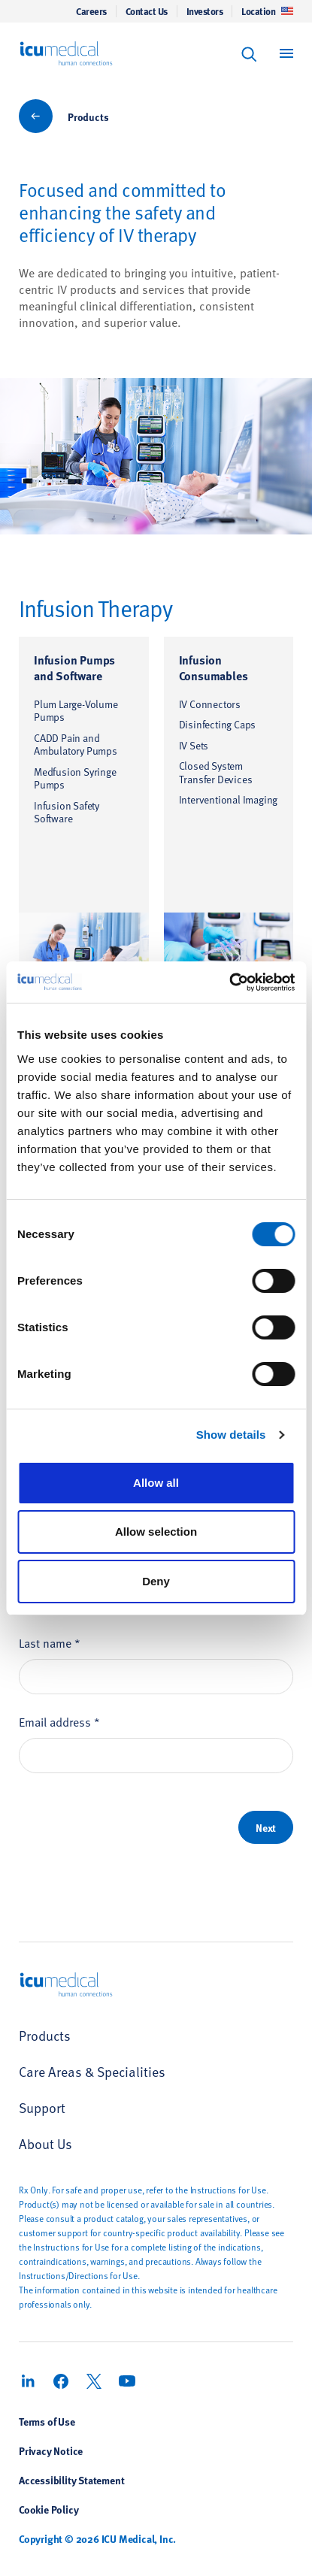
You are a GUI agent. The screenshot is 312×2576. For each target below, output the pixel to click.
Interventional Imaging (228, 799)
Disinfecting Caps (217, 724)
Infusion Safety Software (66, 812)
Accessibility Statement (71, 2479)
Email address (59, 1720)
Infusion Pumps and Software (74, 667)
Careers (91, 11)
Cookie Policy (48, 2509)
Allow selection (156, 1531)
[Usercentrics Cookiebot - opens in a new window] (229, 982)
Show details (231, 1434)
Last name (49, 1641)
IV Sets (194, 745)
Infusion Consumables (213, 667)
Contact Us (147, 11)
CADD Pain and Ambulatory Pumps (75, 744)
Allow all (156, 1482)
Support (42, 2107)
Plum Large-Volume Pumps (76, 711)
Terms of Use (47, 2421)
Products (88, 116)
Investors (204, 11)
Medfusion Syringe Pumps (75, 778)
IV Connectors (210, 704)
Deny (156, 1581)
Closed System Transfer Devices (216, 772)
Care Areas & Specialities (92, 2071)
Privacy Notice (51, 2450)
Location (267, 11)
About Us (45, 2143)
